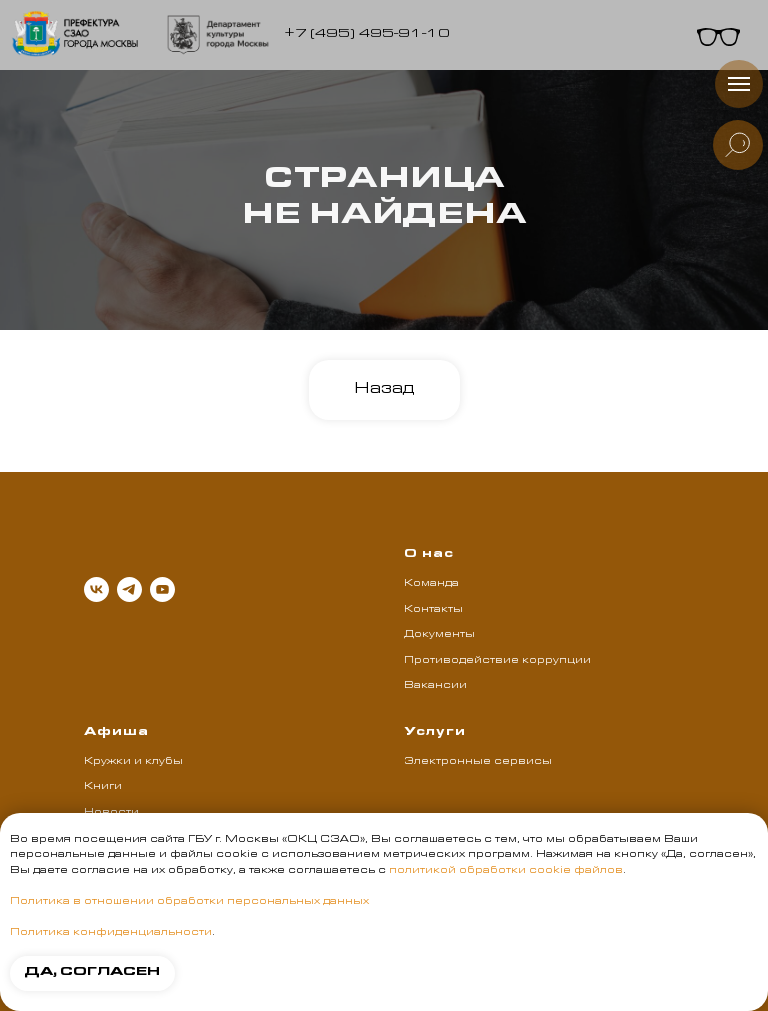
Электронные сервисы (478, 762)
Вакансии (435, 686)
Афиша (116, 733)
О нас (429, 555)
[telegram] (129, 589)
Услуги (435, 733)
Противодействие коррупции (497, 661)
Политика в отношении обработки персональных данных (189, 902)
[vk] (96, 589)
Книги (103, 787)
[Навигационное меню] (739, 84)
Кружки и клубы (133, 762)
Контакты (433, 610)
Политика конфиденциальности (111, 933)
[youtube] (162, 589)
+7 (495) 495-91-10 (367, 34)
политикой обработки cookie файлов (506, 871)
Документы (439, 635)
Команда (431, 584)
